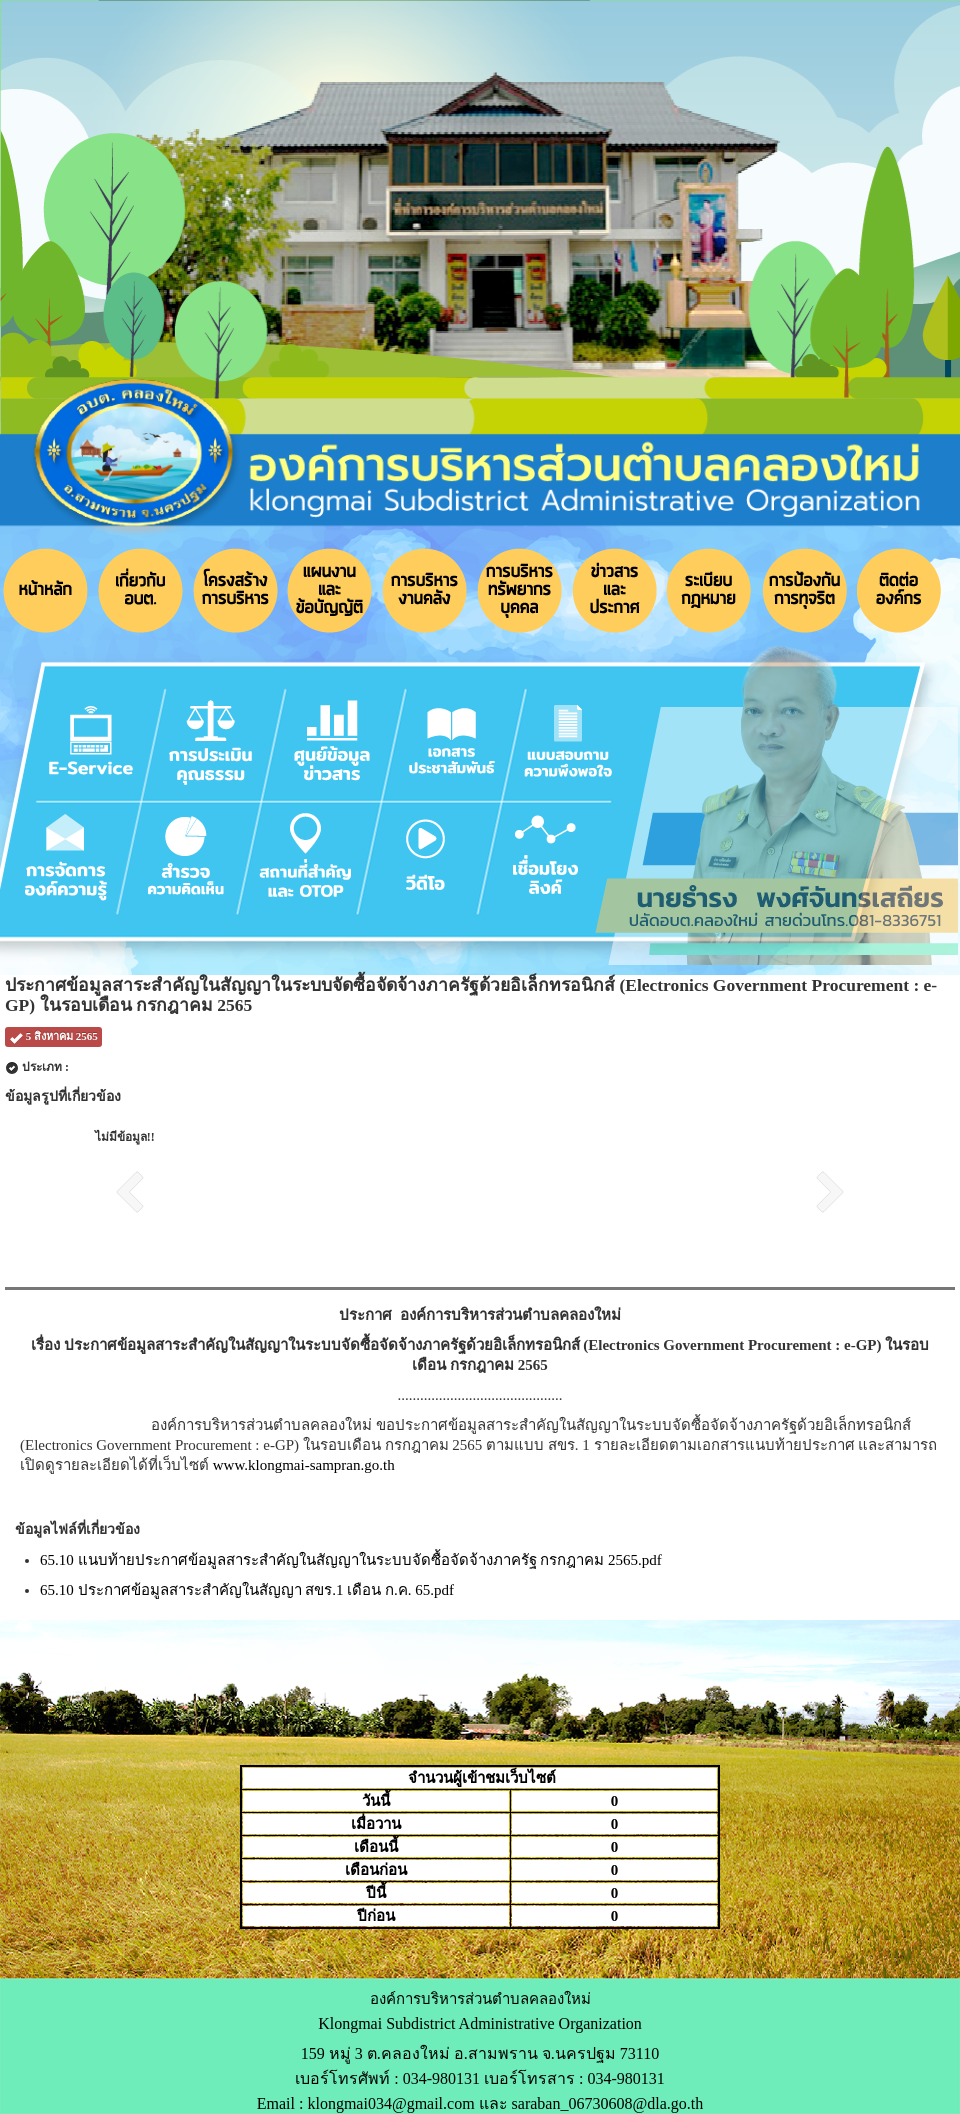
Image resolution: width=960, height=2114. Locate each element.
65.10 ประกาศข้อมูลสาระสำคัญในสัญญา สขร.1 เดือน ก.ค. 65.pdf (247, 1590)
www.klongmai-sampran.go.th (304, 1465)
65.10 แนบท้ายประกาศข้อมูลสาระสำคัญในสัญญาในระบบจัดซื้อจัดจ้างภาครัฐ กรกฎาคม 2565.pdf (351, 1560)
